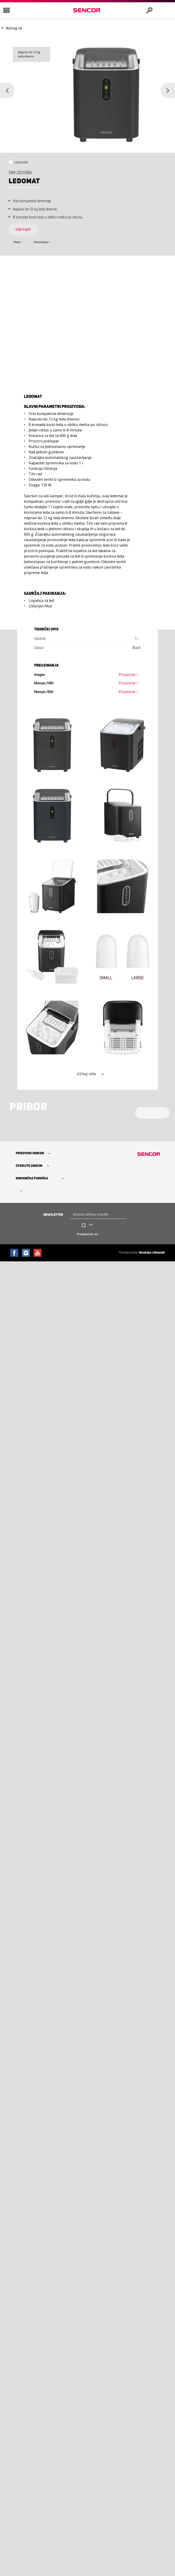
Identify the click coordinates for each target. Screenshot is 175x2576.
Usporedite (21, 162)
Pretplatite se (87, 1234)
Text (91, 1224)
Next (167, 90)
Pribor (17, 242)
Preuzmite (127, 675)
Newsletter (53, 1214)
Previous (7, 90)
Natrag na (14, 28)
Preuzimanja (41, 242)
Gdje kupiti (23, 229)
